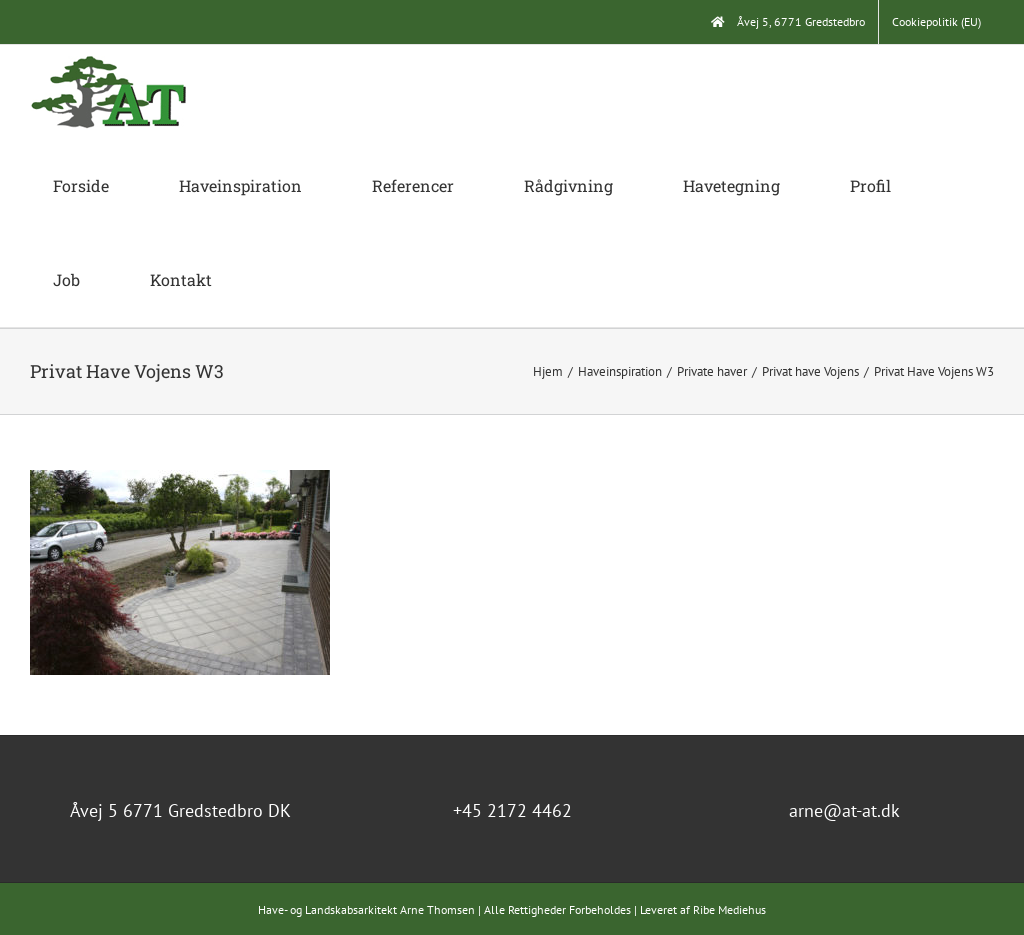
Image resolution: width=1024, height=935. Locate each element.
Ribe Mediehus (729, 909)
